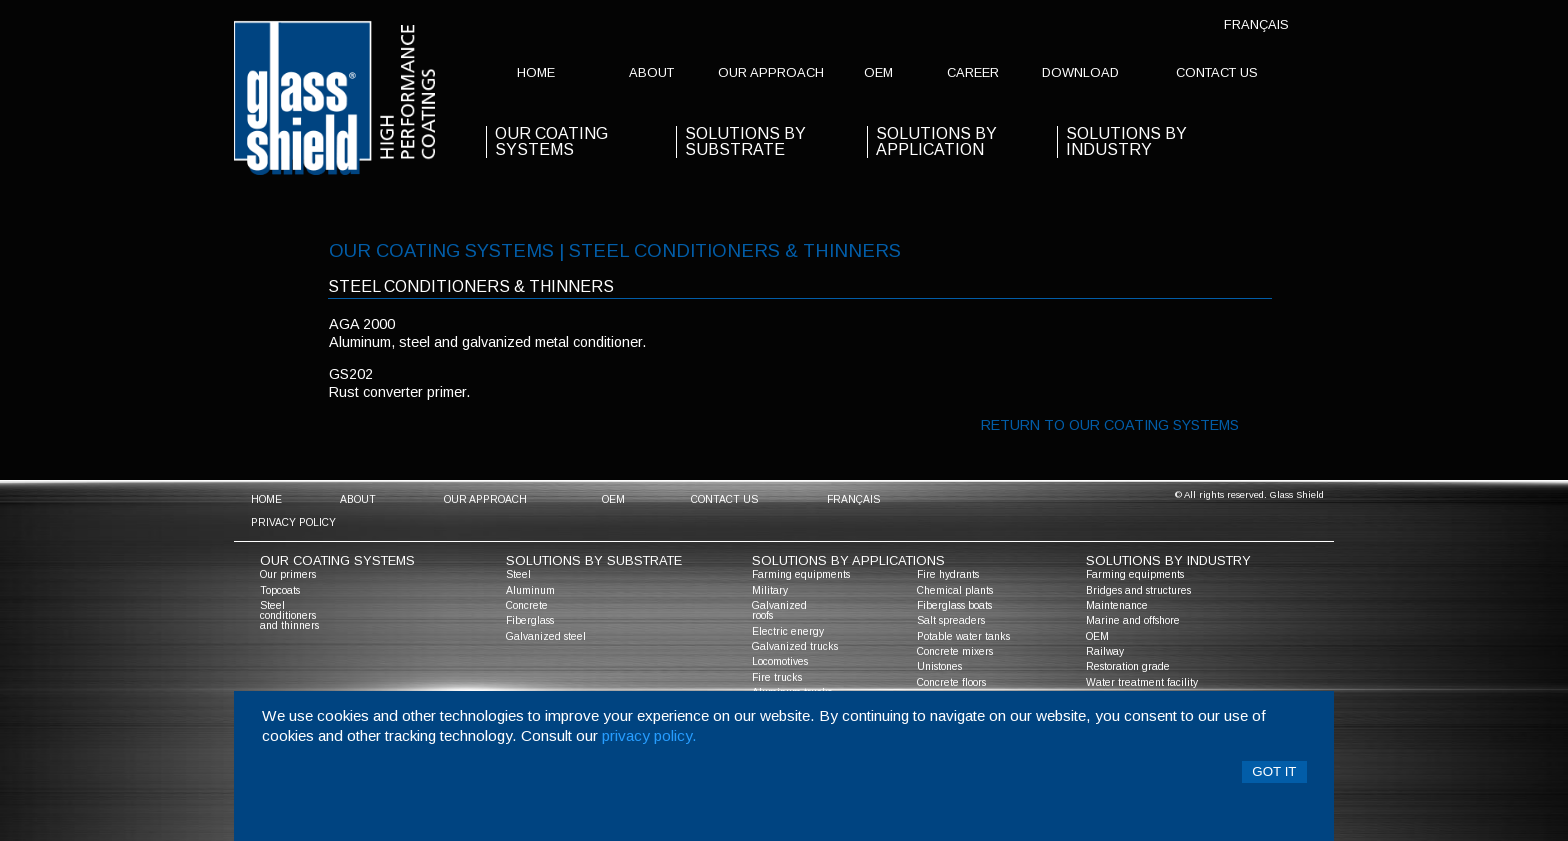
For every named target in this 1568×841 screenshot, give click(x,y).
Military (770, 590)
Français (1256, 24)
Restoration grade (1128, 666)
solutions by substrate (745, 141)
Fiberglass (530, 620)
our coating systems (551, 141)
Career (973, 72)
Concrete (527, 605)
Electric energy (788, 631)
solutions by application (936, 141)
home (536, 72)
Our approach (771, 72)
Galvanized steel (546, 636)
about (651, 72)
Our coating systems (337, 560)
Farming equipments (801, 574)
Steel (518, 574)
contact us (1217, 72)
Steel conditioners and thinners (289, 615)
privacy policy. (649, 735)
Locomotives (780, 661)
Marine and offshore (1133, 620)
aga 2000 (362, 324)
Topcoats (280, 590)
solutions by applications (848, 560)
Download (1080, 72)
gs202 (351, 374)
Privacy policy (293, 522)
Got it (1274, 771)
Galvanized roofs (779, 610)
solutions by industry (1168, 560)
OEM (878, 72)
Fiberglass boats (954, 605)
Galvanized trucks (795, 646)
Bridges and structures (1138, 590)
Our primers (288, 574)
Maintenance (1117, 605)
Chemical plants (955, 590)
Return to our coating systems (1110, 425)
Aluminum (530, 590)
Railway (1105, 651)
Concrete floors (951, 682)
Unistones (939, 666)
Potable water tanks (963, 636)
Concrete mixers (955, 651)
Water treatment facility (1142, 682)
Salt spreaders (951, 620)
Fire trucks (777, 677)
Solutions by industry (1126, 141)
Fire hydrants (948, 574)
